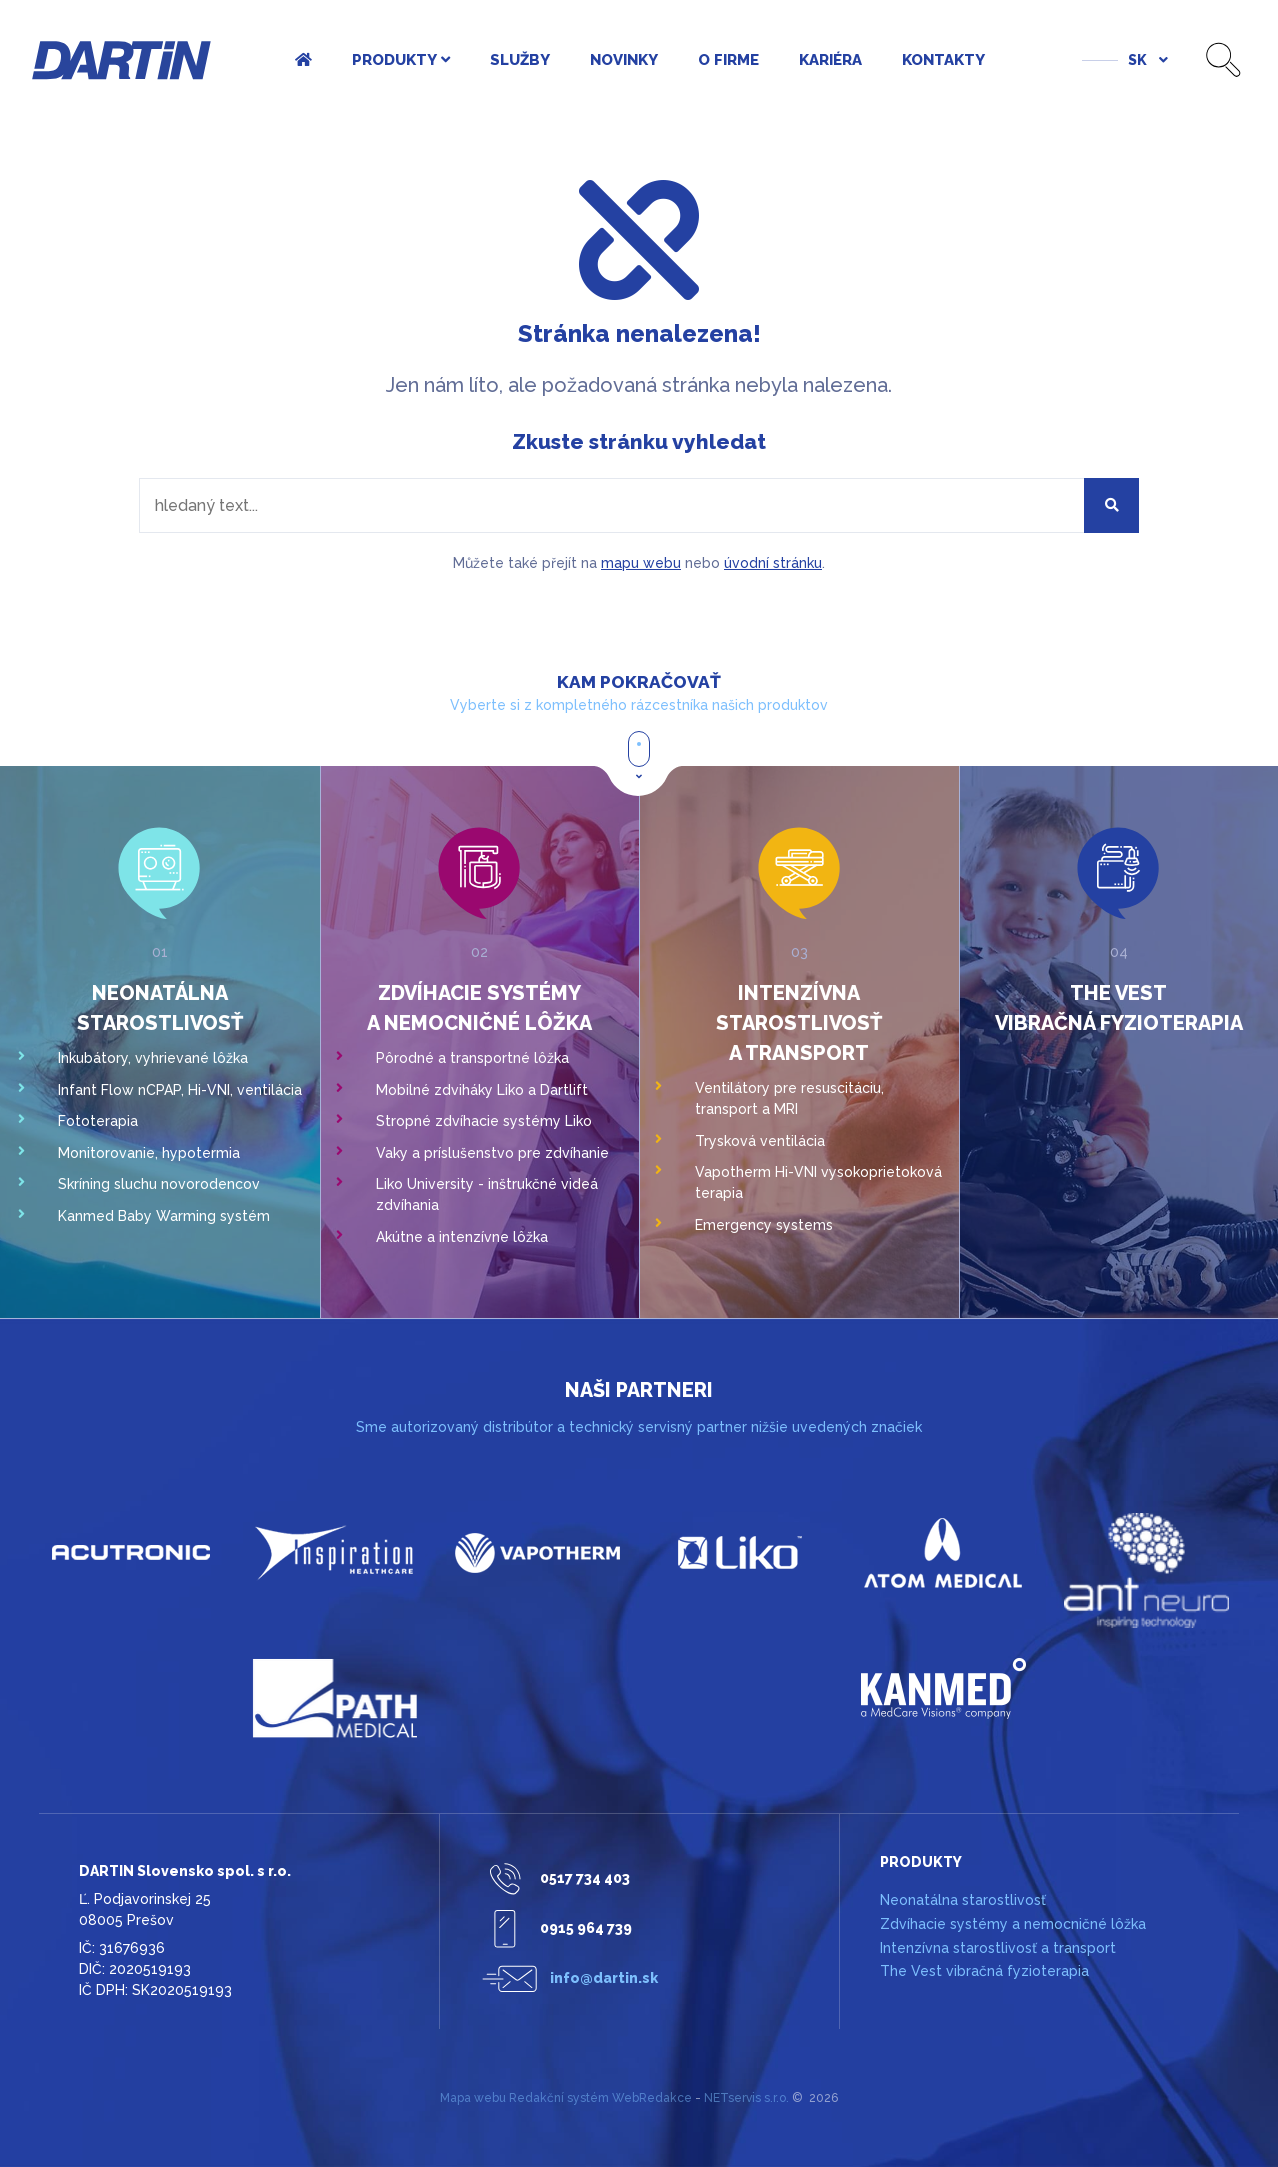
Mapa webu (473, 2098)
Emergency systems (764, 1225)
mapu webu (641, 563)
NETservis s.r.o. (746, 2098)
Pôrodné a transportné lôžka (472, 1058)
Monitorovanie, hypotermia (149, 1153)
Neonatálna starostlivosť (963, 1900)
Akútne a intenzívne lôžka (462, 1237)
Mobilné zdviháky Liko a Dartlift (482, 1090)
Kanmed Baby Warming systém (164, 1216)
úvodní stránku (773, 563)
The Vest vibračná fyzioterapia (984, 1971)
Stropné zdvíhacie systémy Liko (484, 1121)
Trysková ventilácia (760, 1141)
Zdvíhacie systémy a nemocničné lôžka (1013, 1924)
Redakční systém (559, 2098)
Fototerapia (98, 1121)
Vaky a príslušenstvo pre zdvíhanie (492, 1153)
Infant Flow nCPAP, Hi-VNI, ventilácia (180, 1090)
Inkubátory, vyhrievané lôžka (153, 1058)
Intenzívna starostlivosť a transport (799, 1023)
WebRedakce (652, 2098)
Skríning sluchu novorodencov (159, 1184)
